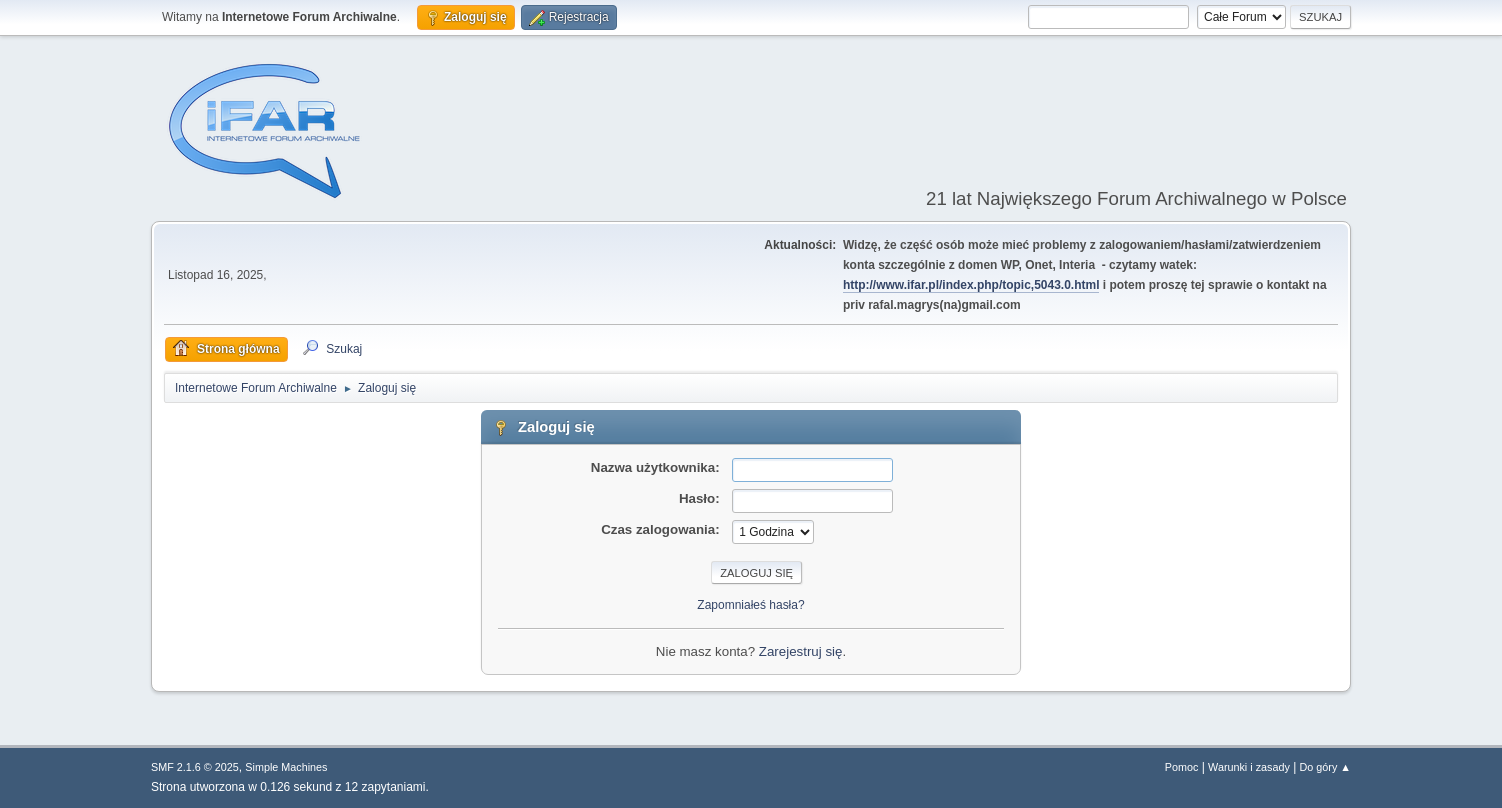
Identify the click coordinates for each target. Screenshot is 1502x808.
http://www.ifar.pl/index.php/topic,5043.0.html (971, 285)
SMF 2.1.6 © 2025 (195, 767)
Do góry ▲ (1325, 767)
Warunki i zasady (1249, 767)
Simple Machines (286, 767)
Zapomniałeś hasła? (750, 605)
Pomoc (1182, 767)
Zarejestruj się (801, 651)
